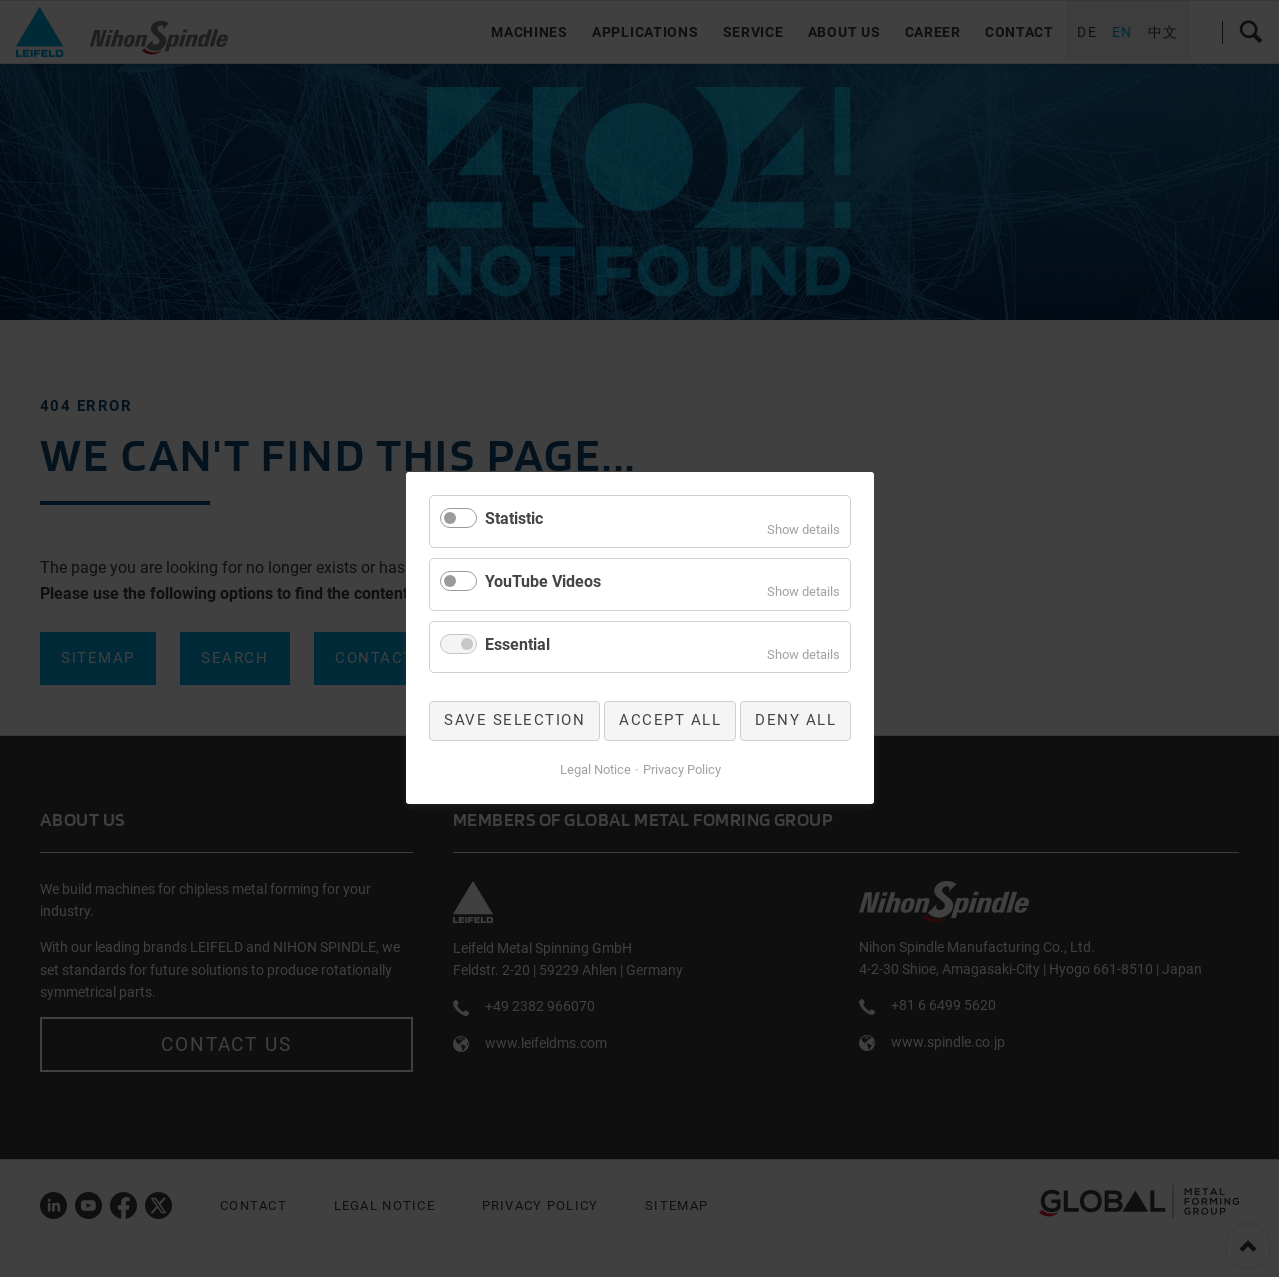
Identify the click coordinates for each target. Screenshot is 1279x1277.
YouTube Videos (543, 581)
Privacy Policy (681, 769)
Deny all (795, 721)
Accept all (670, 721)
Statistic (514, 518)
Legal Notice (594, 769)
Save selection (514, 721)
